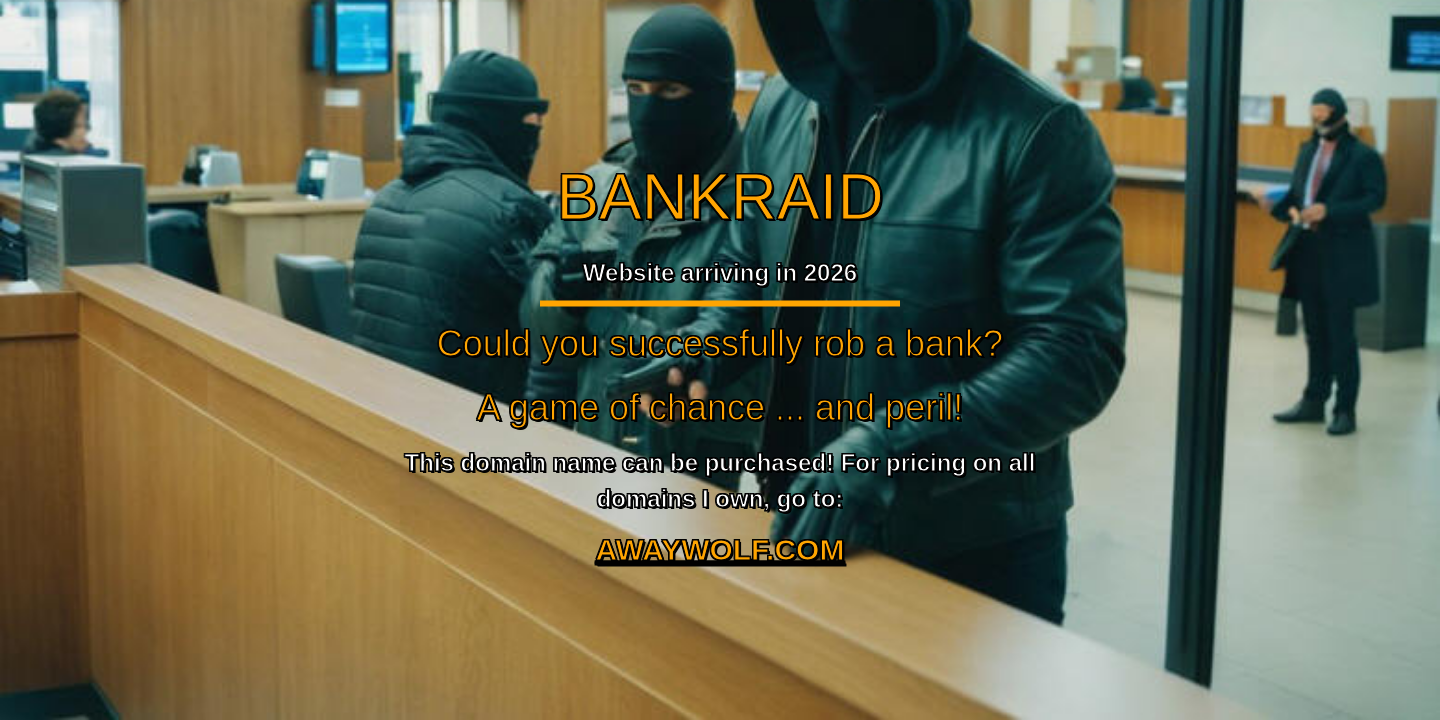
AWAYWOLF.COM (720, 549)
